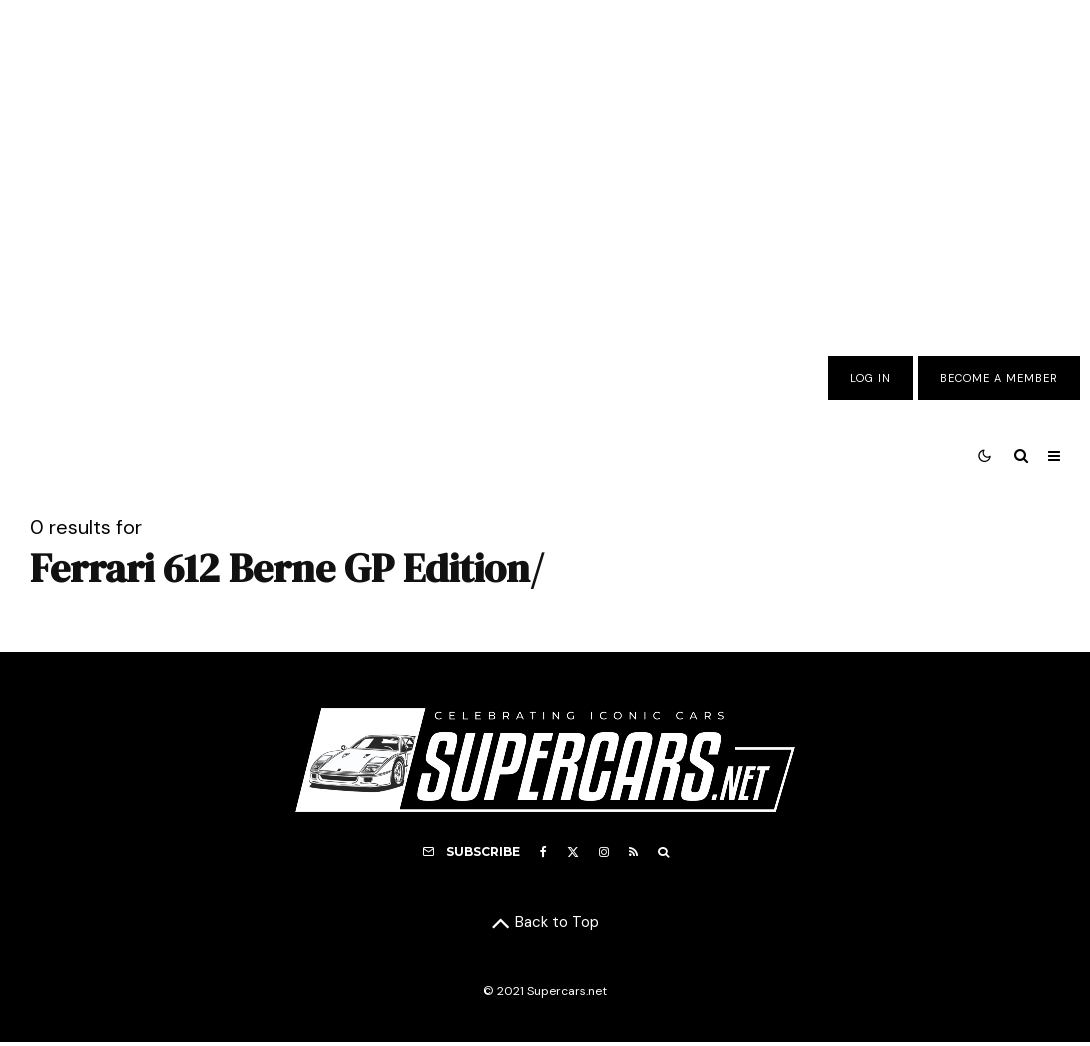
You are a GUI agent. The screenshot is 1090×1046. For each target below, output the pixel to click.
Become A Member (999, 378)
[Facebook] (543, 852)
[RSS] (633, 852)
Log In (870, 378)
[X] (573, 852)
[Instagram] (604, 852)
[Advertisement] (545, 163)
